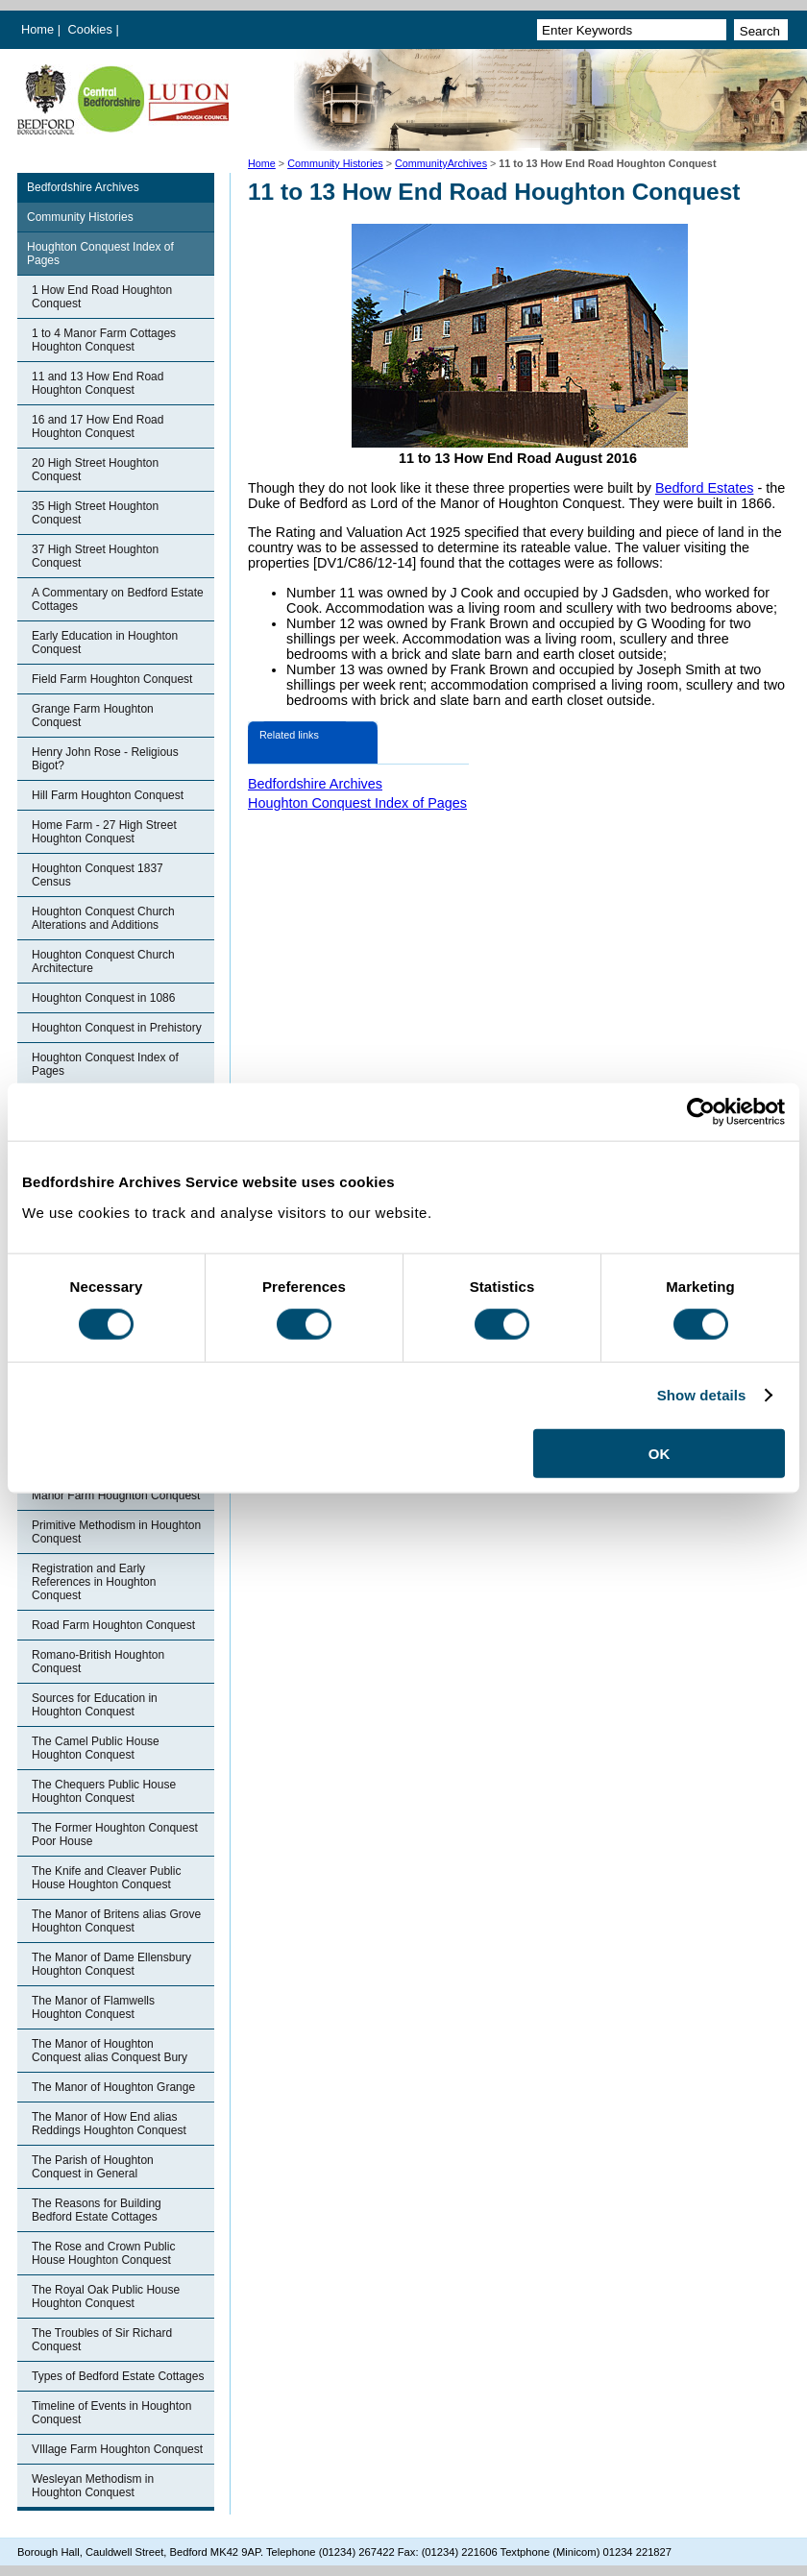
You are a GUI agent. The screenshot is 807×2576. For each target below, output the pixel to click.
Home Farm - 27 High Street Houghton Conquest (104, 831)
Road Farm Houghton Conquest (113, 1625)
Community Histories (335, 163)
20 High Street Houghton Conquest (95, 469)
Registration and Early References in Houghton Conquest (94, 1582)
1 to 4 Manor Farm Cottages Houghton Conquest (104, 340)
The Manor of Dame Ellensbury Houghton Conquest (111, 1964)
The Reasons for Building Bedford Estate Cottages (96, 2210)
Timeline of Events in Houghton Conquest (111, 2412)
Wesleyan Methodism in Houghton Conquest (93, 2485)
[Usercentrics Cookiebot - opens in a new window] (701, 1112)
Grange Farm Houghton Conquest (93, 715)
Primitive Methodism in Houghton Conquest (116, 1532)
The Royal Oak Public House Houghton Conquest (106, 2296)
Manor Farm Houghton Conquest (116, 1495)
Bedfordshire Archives (83, 187)
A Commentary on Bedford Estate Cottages (118, 599)
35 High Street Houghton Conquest (95, 512)
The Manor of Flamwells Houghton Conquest (93, 2007)
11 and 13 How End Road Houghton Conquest (97, 383)
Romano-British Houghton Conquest (98, 1661)
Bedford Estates (704, 488)
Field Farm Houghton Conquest (112, 679)
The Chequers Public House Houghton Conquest (104, 1791)
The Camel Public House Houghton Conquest (95, 1748)
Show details (701, 1395)
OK (659, 1453)
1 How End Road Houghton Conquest (102, 296)
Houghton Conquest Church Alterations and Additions (103, 918)
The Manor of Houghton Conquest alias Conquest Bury (109, 2050)
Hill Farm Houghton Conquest (107, 795)
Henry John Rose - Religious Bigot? (105, 758)
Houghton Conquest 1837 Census (97, 875)
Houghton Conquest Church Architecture (103, 961)
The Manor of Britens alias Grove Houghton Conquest (116, 1921)
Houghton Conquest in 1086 (103, 998)
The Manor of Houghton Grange (113, 2087)
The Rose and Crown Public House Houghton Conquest (103, 2253)
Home (37, 29)
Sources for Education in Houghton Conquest (95, 1704)
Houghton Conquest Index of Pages (100, 253)
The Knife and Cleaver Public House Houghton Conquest (106, 1877)
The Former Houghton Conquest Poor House (115, 1834)
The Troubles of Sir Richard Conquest (102, 2339)
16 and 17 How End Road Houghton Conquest (97, 426)
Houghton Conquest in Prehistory (117, 1027)
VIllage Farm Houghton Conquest (117, 2449)
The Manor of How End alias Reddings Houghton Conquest (109, 2123)
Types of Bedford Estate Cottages (118, 2376)
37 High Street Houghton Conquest (95, 556)
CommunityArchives (441, 163)
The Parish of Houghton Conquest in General (93, 2166)
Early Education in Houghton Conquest (105, 642)
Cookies (92, 29)
